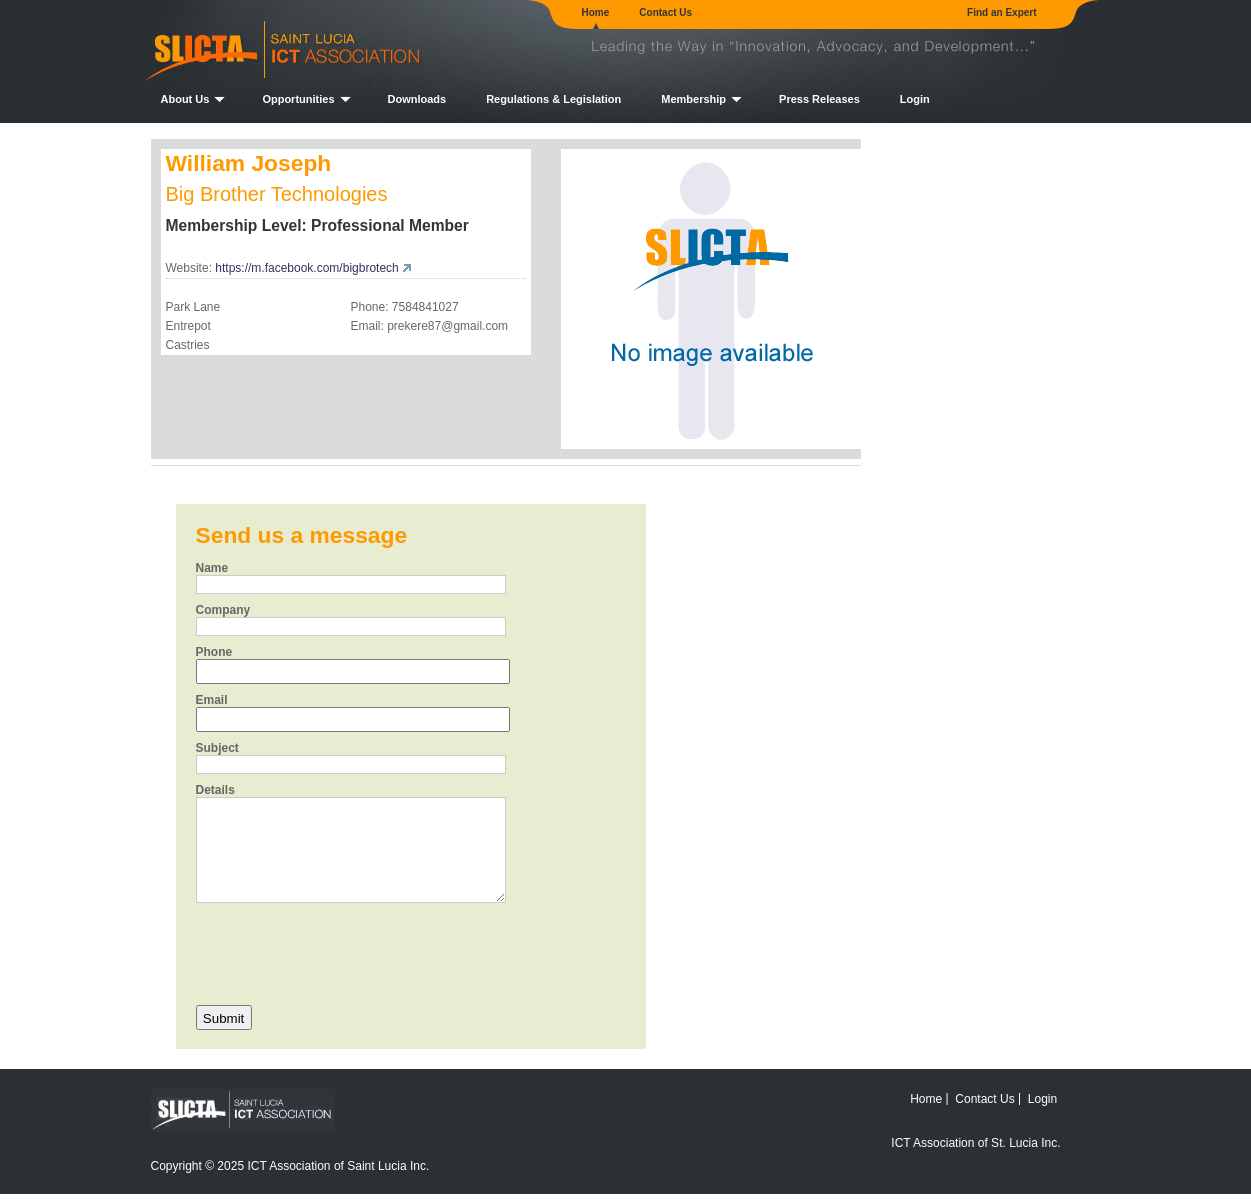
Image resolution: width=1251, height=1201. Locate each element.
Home (596, 12)
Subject (217, 748)
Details (215, 790)
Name (212, 568)
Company (223, 610)
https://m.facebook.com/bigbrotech (306, 268)
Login (915, 99)
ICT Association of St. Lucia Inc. (975, 1143)
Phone (214, 652)
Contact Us (665, 12)
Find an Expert (1001, 12)
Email (212, 700)
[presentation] (348, 952)
